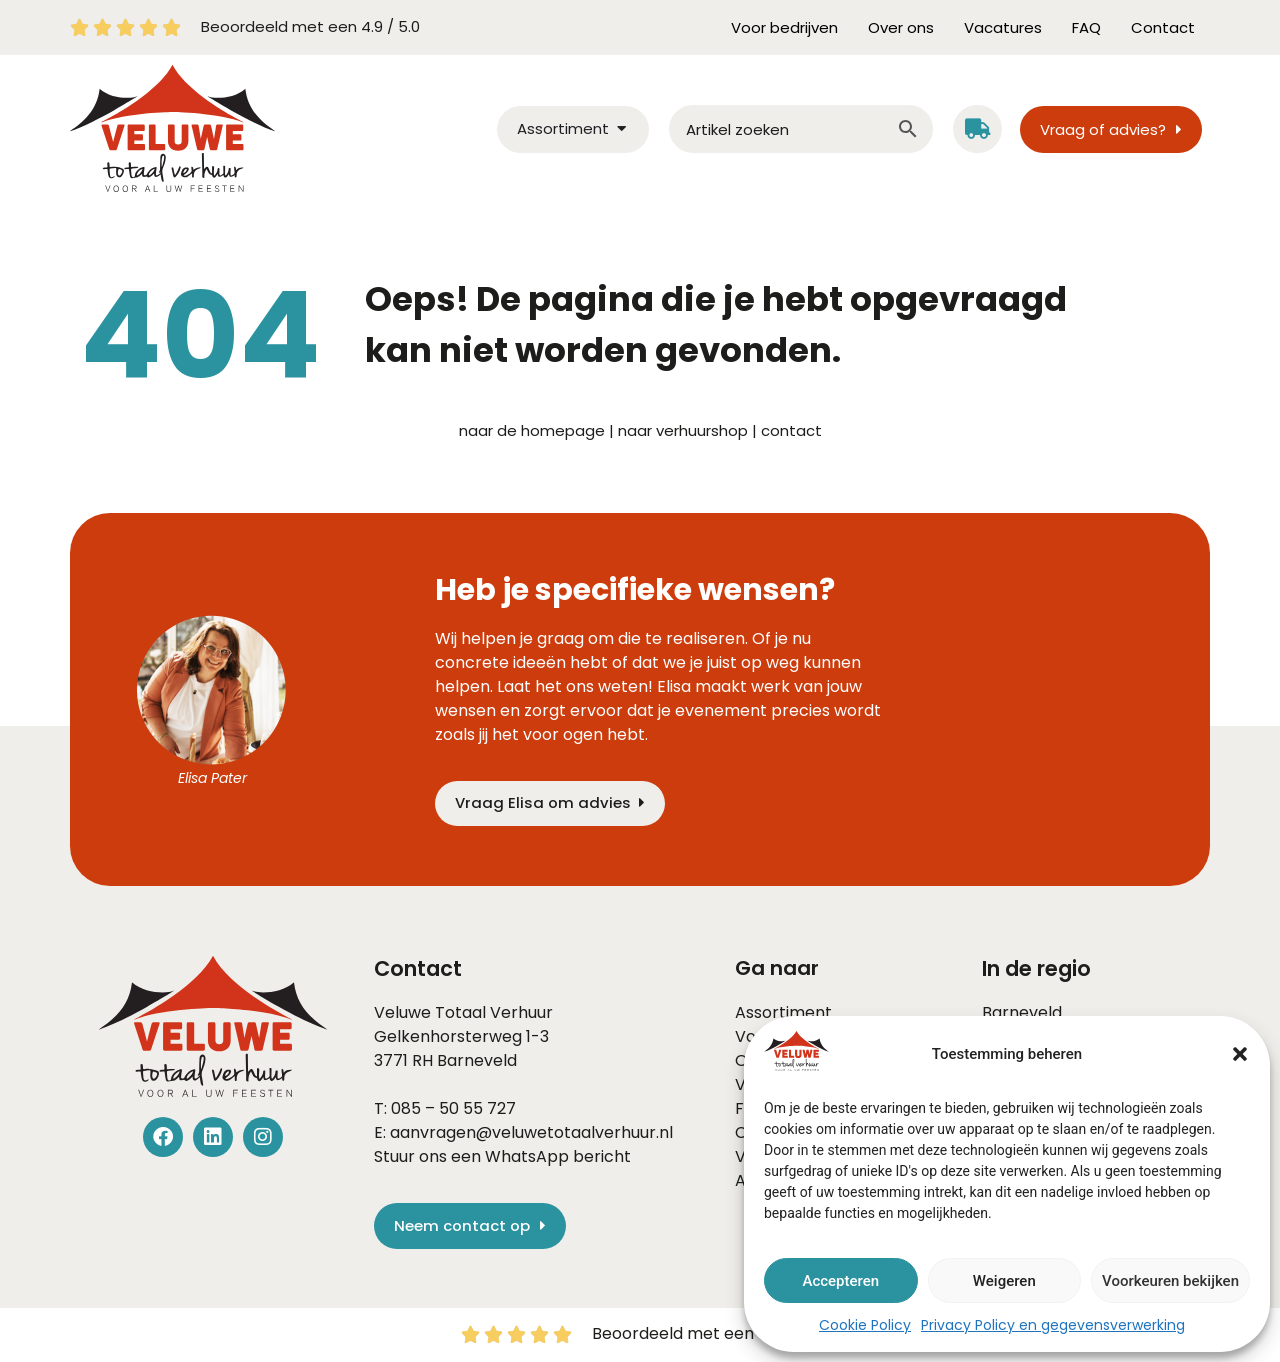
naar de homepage (532, 430)
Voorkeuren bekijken (1170, 1281)
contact (791, 430)
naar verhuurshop (683, 430)
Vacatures (1003, 27)
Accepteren (840, 1281)
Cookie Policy (865, 1325)
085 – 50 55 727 (453, 1108)
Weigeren (1004, 1281)
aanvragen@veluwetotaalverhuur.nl (531, 1132)
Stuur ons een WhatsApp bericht (502, 1156)
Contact (1163, 27)
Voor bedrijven (784, 27)
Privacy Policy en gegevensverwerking (1053, 1325)
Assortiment (783, 1012)
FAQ (1086, 27)
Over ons (901, 27)
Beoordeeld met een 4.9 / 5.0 (310, 26)
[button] (1240, 1054)
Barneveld (477, 1060)
